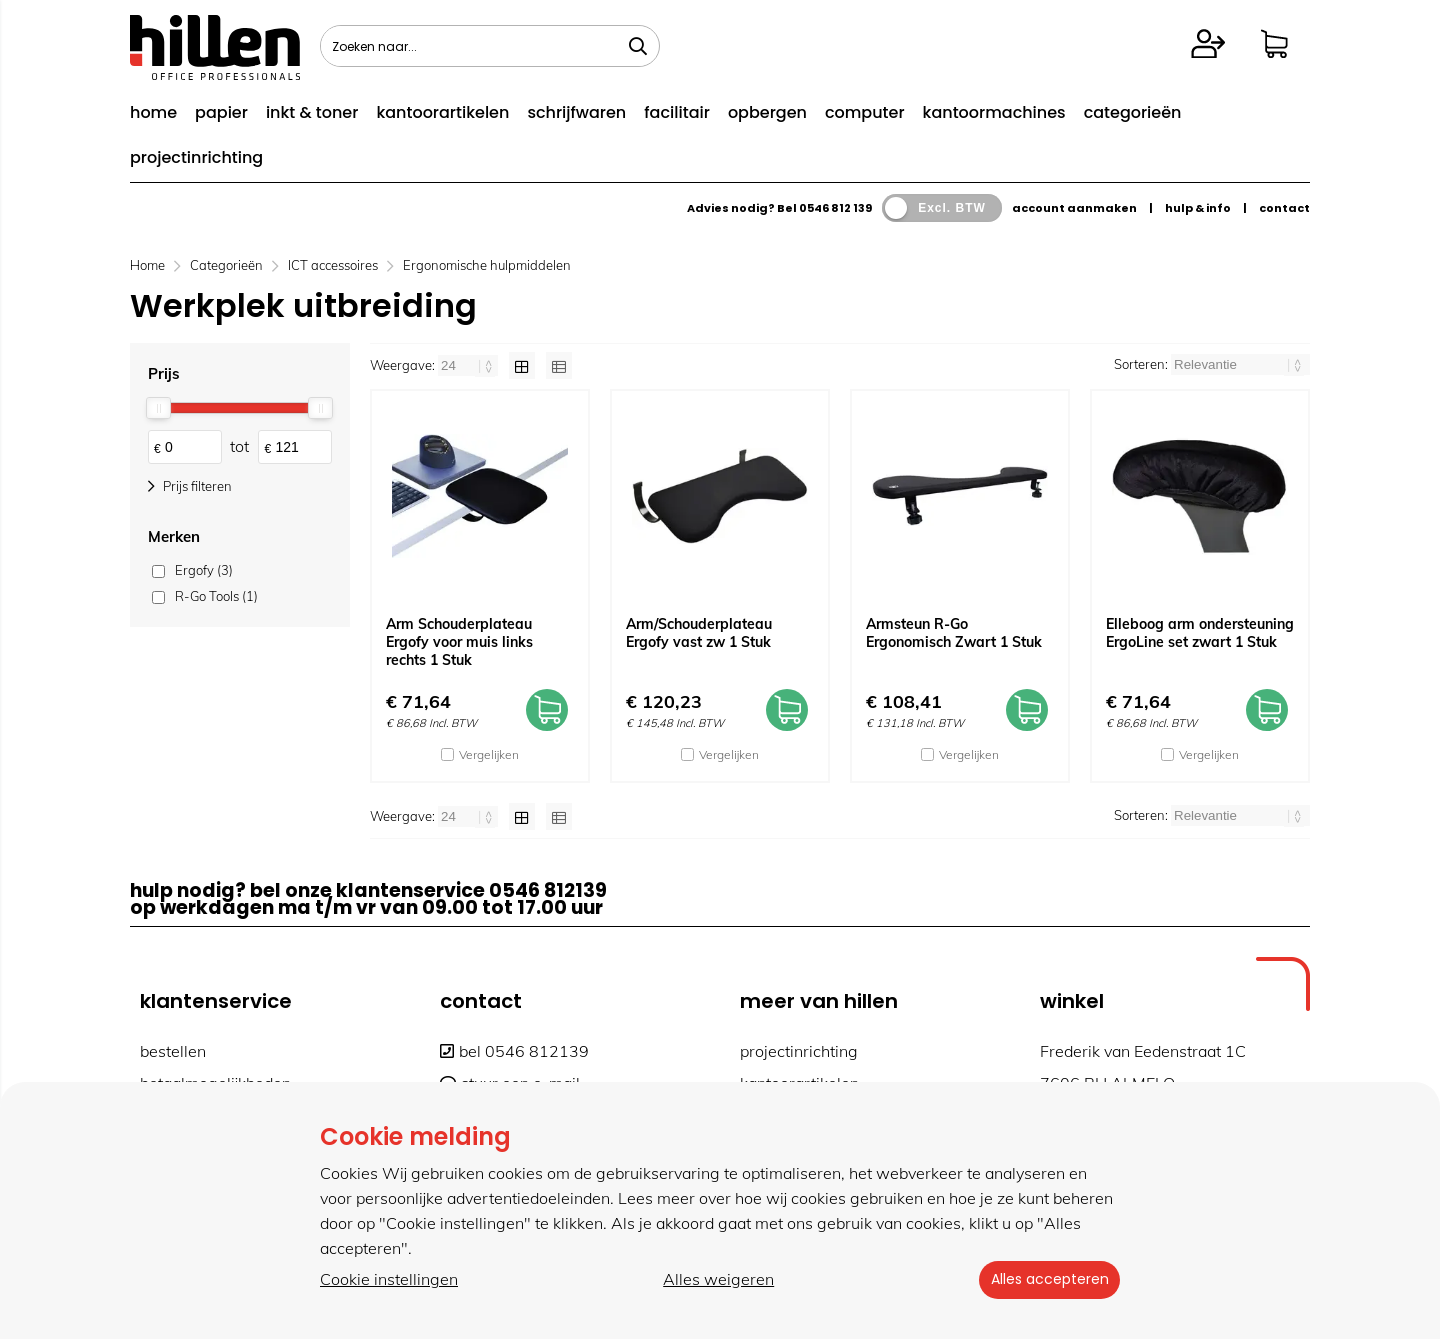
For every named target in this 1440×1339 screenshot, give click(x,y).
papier (221, 112)
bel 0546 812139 (514, 1051)
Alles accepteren (1045, 1280)
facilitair (677, 112)
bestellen (173, 1051)
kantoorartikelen (442, 112)
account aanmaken (1074, 208)
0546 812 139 (835, 208)
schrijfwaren (576, 112)
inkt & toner (312, 112)
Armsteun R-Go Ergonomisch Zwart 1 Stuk (954, 633)
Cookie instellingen (389, 1280)
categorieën (1133, 112)
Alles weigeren (714, 1280)
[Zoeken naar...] (638, 46)
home (153, 112)
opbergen (767, 112)
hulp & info (1198, 208)
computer (865, 112)
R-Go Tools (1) (216, 596)
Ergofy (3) (204, 570)
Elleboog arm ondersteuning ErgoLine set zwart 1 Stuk (1200, 633)
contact (1284, 208)
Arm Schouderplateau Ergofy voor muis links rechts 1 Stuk (459, 642)
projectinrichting (196, 157)
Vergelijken (489, 754)
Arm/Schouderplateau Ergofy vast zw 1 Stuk (699, 633)
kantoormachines (994, 112)
